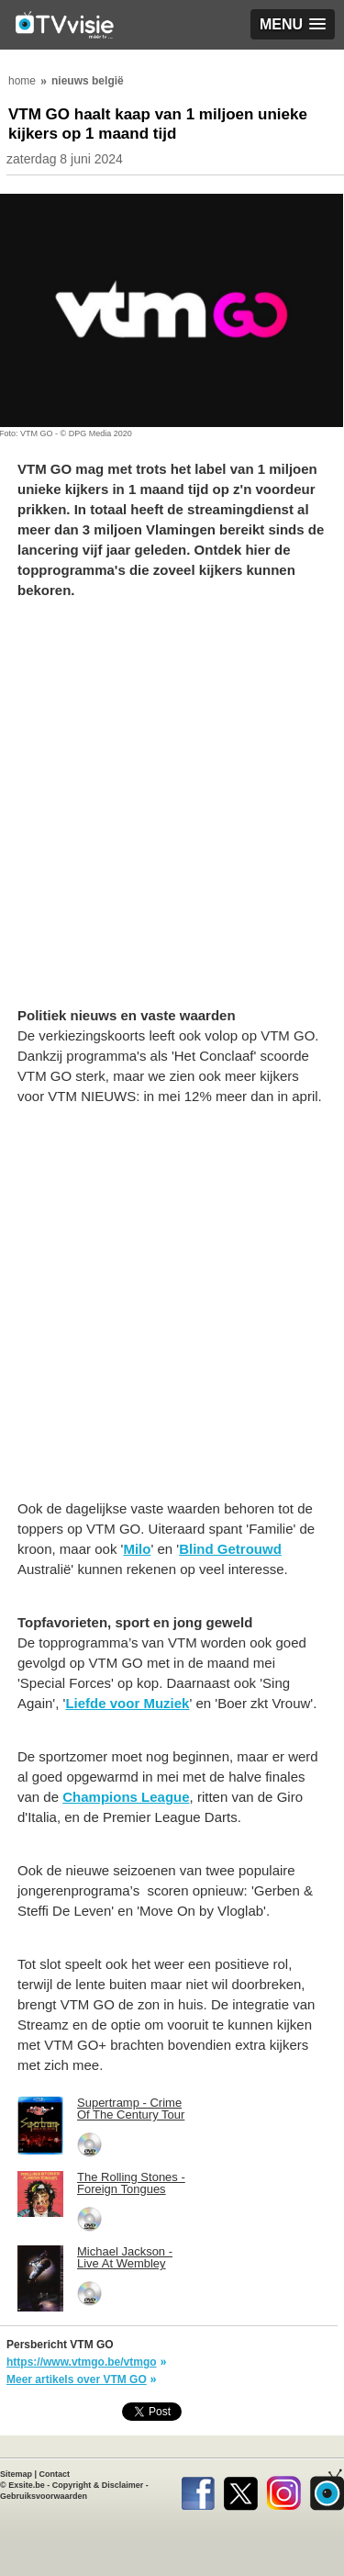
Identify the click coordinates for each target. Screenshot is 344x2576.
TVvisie (327, 2490)
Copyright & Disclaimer (98, 2485)
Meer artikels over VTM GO (76, 2379)
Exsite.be (26, 2485)
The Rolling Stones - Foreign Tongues (131, 2183)
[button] (292, 24)
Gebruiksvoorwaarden (43, 2496)
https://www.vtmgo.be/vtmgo (81, 2362)
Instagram (284, 2490)
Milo (136, 1549)
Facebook (198, 2490)
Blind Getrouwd (230, 1549)
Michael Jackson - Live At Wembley (124, 2257)
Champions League (125, 1797)
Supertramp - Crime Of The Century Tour (130, 2108)
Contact (55, 2474)
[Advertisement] (172, 812)
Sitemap (16, 2474)
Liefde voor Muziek (127, 1703)
